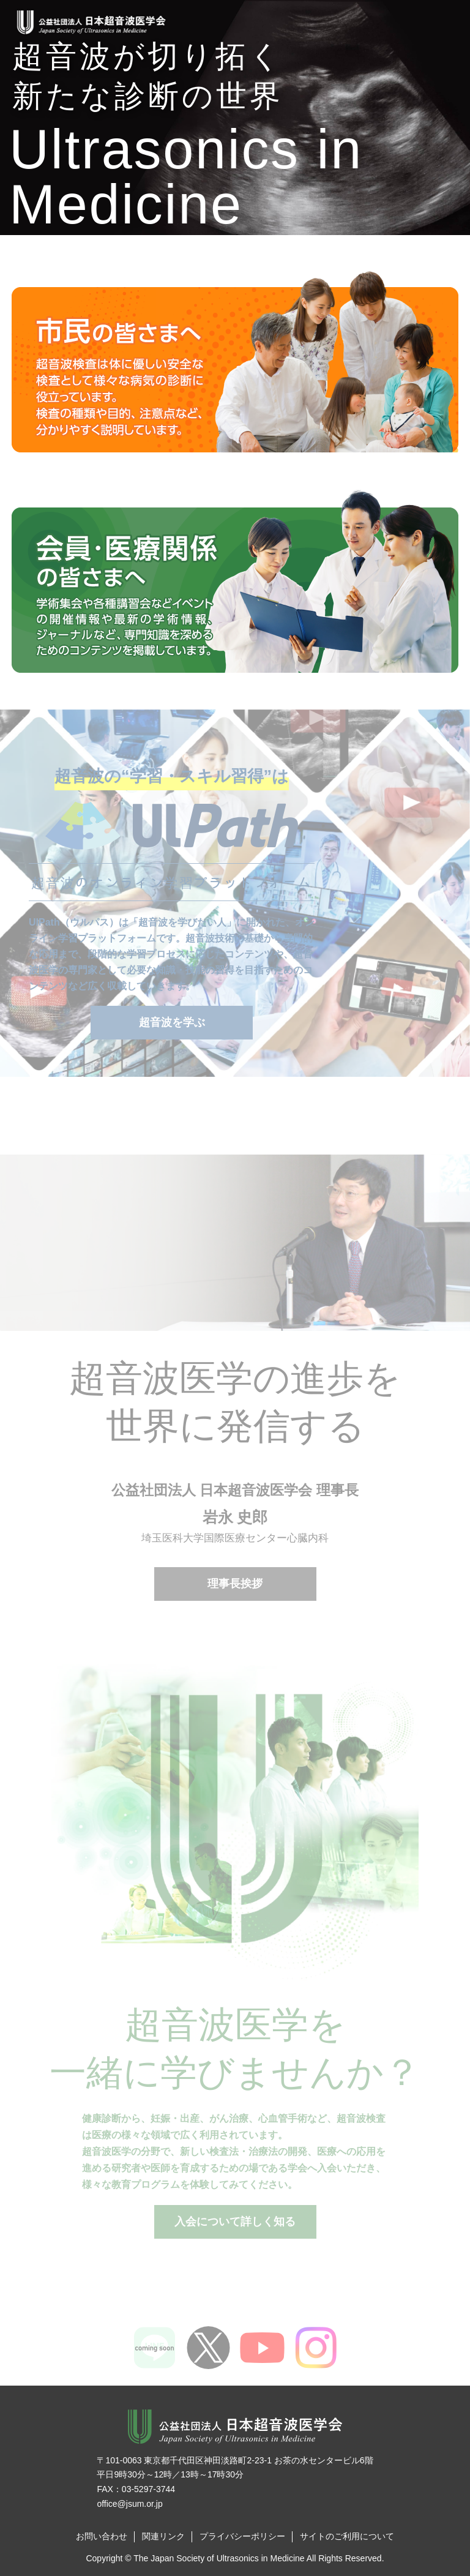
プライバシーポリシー (242, 2536)
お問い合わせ (101, 2536)
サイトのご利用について (347, 2536)
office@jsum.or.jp (129, 2504)
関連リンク (163, 2536)
